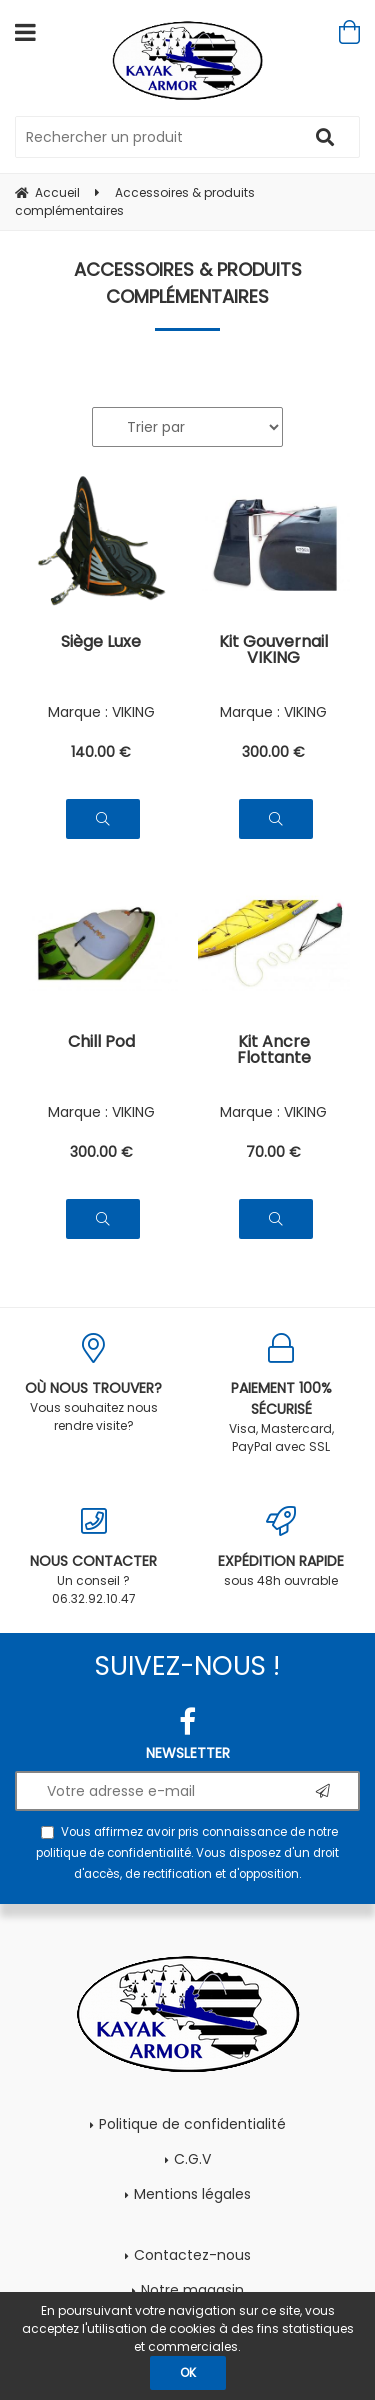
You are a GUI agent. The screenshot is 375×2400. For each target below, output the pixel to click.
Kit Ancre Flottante (274, 1051)
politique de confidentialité (113, 1853)
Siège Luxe (101, 643)
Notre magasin (192, 2290)
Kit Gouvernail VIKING (273, 651)
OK (188, 2372)
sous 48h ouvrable (282, 1547)
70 (273, 1152)
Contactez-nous (192, 2255)
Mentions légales (192, 2194)
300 (273, 752)
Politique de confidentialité (192, 2124)
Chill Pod (101, 1043)
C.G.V (192, 2159)
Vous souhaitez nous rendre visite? (94, 1383)
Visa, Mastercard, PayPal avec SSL (282, 1394)
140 (101, 752)
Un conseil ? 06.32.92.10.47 (94, 1556)
